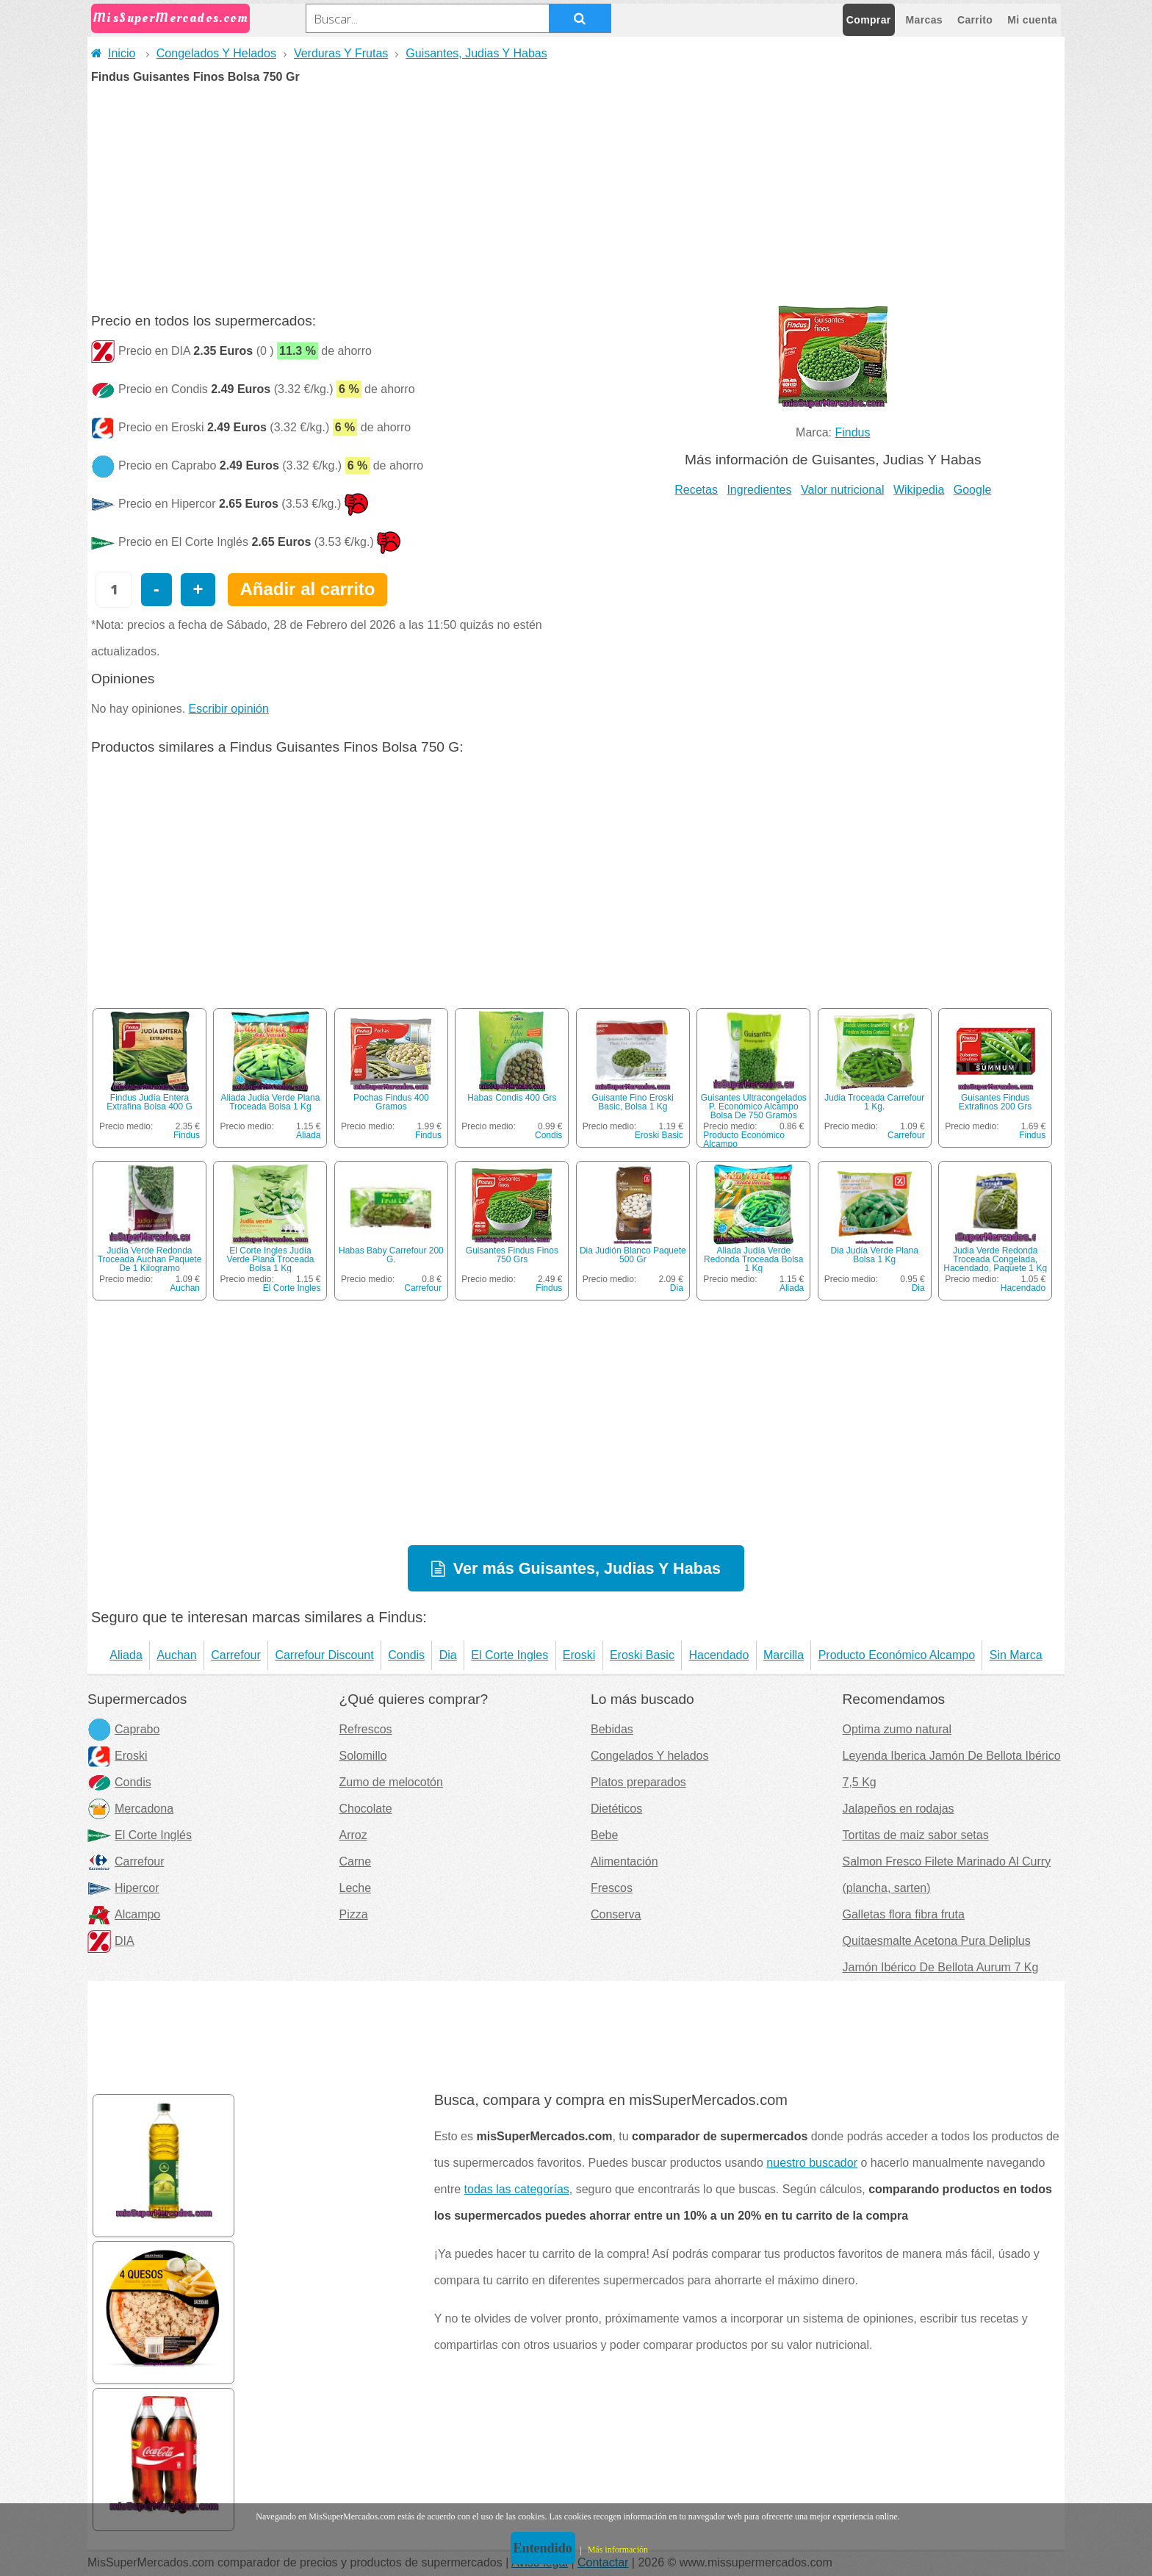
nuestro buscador (811, 2162)
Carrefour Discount (324, 1655)
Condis (548, 1135)
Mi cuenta (1032, 20)
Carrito (975, 20)
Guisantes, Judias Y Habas (476, 53)
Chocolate (365, 1808)
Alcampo (123, 1914)
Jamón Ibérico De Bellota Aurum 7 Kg (941, 1967)
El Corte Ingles (292, 1288)
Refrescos (365, 1729)
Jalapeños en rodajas (898, 1808)
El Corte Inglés (139, 1835)
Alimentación (624, 1861)
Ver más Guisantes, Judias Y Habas (587, 1568)
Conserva (616, 1914)
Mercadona (130, 1808)
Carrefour (906, 1135)
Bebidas (612, 1729)
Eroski (579, 1655)
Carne (355, 1861)
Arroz (353, 1835)
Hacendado (1023, 1288)
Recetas (696, 489)
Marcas (924, 20)
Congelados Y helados (649, 1755)
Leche (355, 1888)
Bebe (604, 1835)
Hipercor (123, 1888)
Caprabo (123, 1729)
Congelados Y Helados (216, 53)
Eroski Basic (659, 1135)
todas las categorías (516, 2189)
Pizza (353, 1914)
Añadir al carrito (307, 589)
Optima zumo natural (897, 1729)
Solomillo (363, 1755)
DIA (110, 1941)
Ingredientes (759, 489)
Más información (618, 2549)
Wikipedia (918, 489)
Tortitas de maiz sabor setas (916, 1835)
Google (973, 489)
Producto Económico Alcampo (744, 1139)
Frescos (612, 1888)
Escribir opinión (229, 708)
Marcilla (783, 1655)
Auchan (185, 1288)
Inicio (113, 53)
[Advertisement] (576, 193)
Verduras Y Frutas (341, 53)
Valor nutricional (843, 489)
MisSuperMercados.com (170, 18)
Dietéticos (616, 1808)
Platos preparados (638, 1782)
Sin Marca (1016, 1655)
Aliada (308, 1135)
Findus (852, 432)
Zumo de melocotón (391, 1782)
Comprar (868, 20)
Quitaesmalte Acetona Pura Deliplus (937, 1941)
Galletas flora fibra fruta (904, 1914)
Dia (676, 1288)
